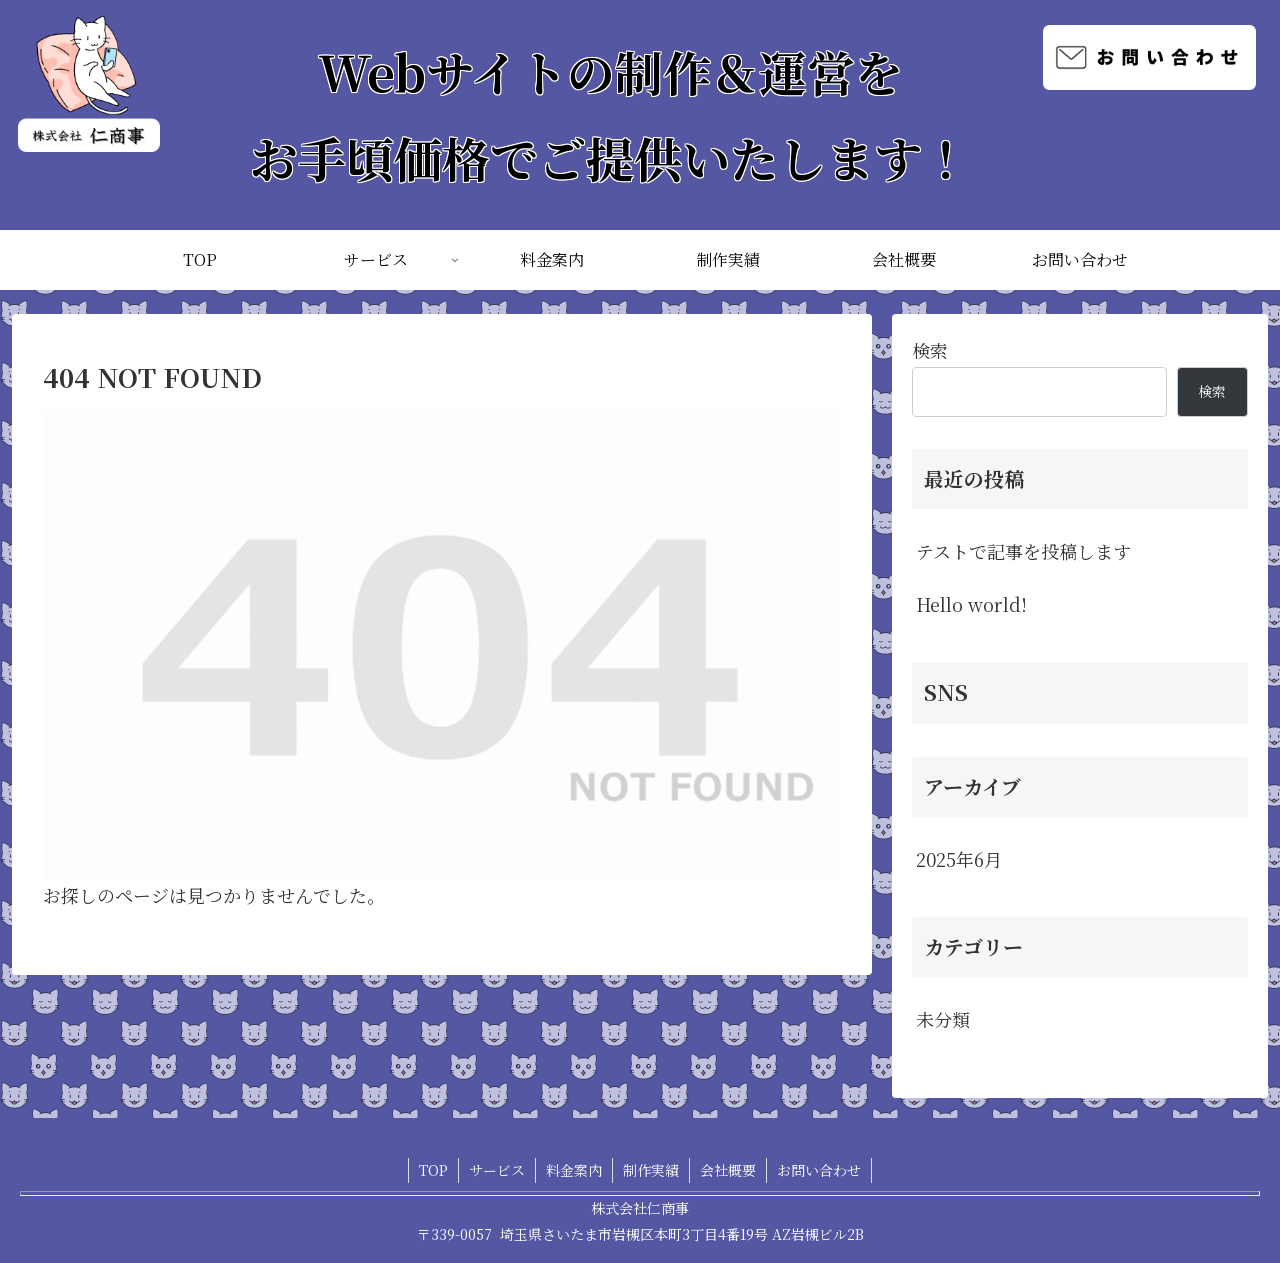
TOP (433, 1170)
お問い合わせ (819, 1170)
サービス (497, 1170)
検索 (930, 350)
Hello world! (971, 604)
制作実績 (651, 1170)
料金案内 (574, 1170)
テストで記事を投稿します (1023, 551)
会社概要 (728, 1170)
